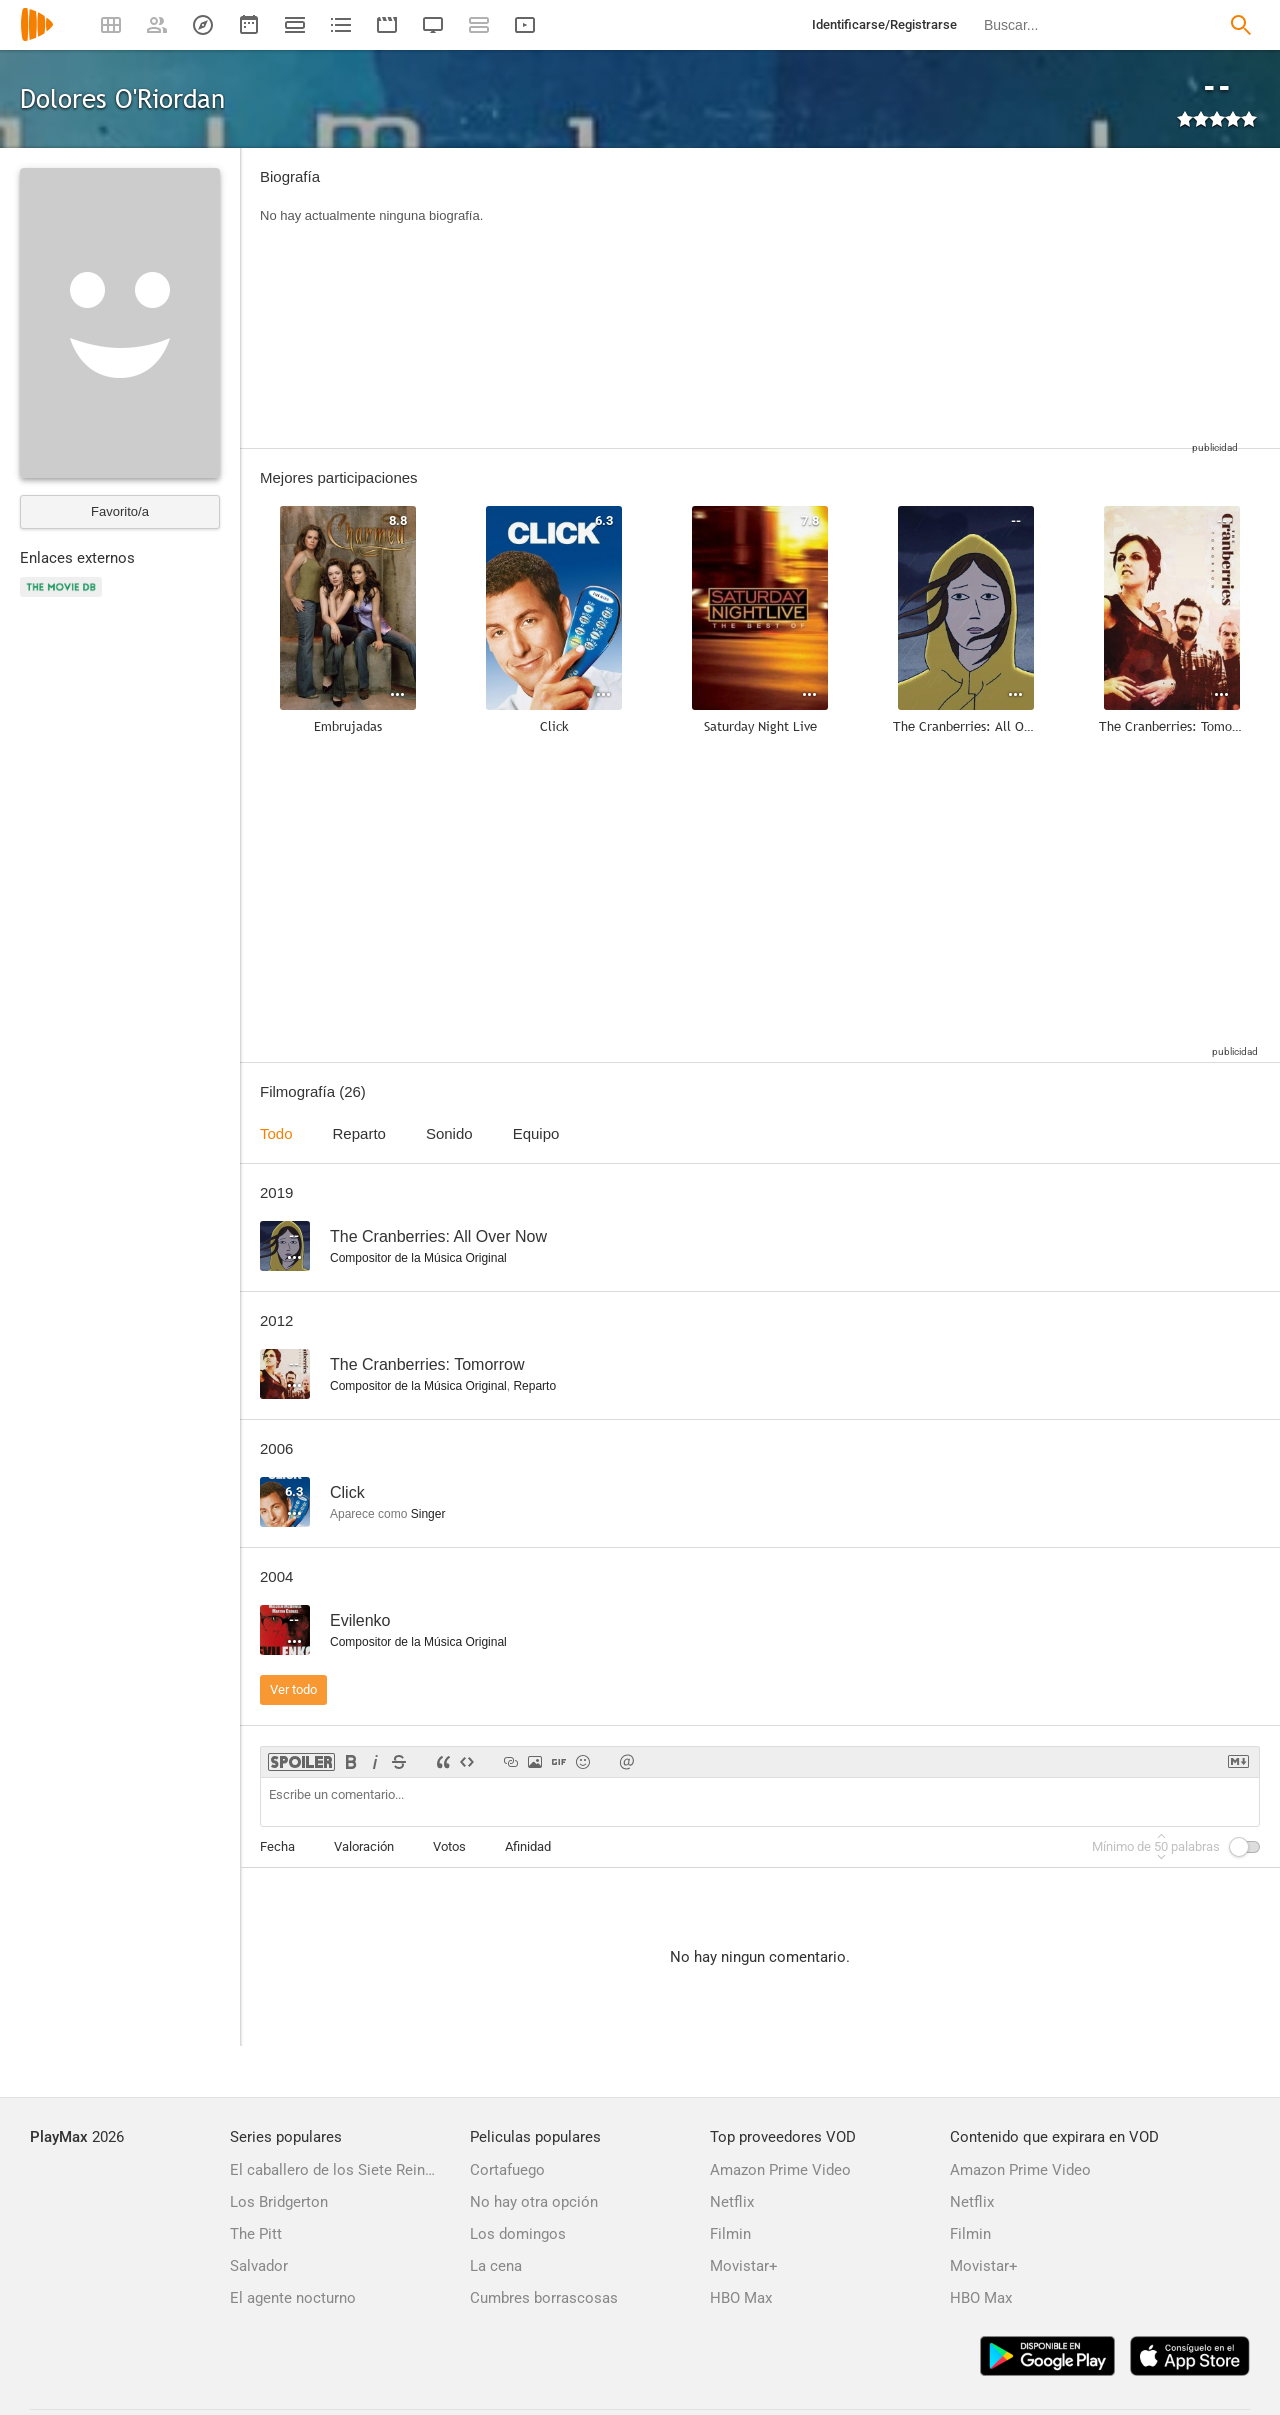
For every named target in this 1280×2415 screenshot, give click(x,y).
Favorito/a (120, 511)
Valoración (364, 1846)
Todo (276, 1133)
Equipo (536, 1133)
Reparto (359, 1133)
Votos (449, 1846)
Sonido (449, 1133)
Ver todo (293, 1689)
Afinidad (528, 1846)
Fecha (277, 1846)
